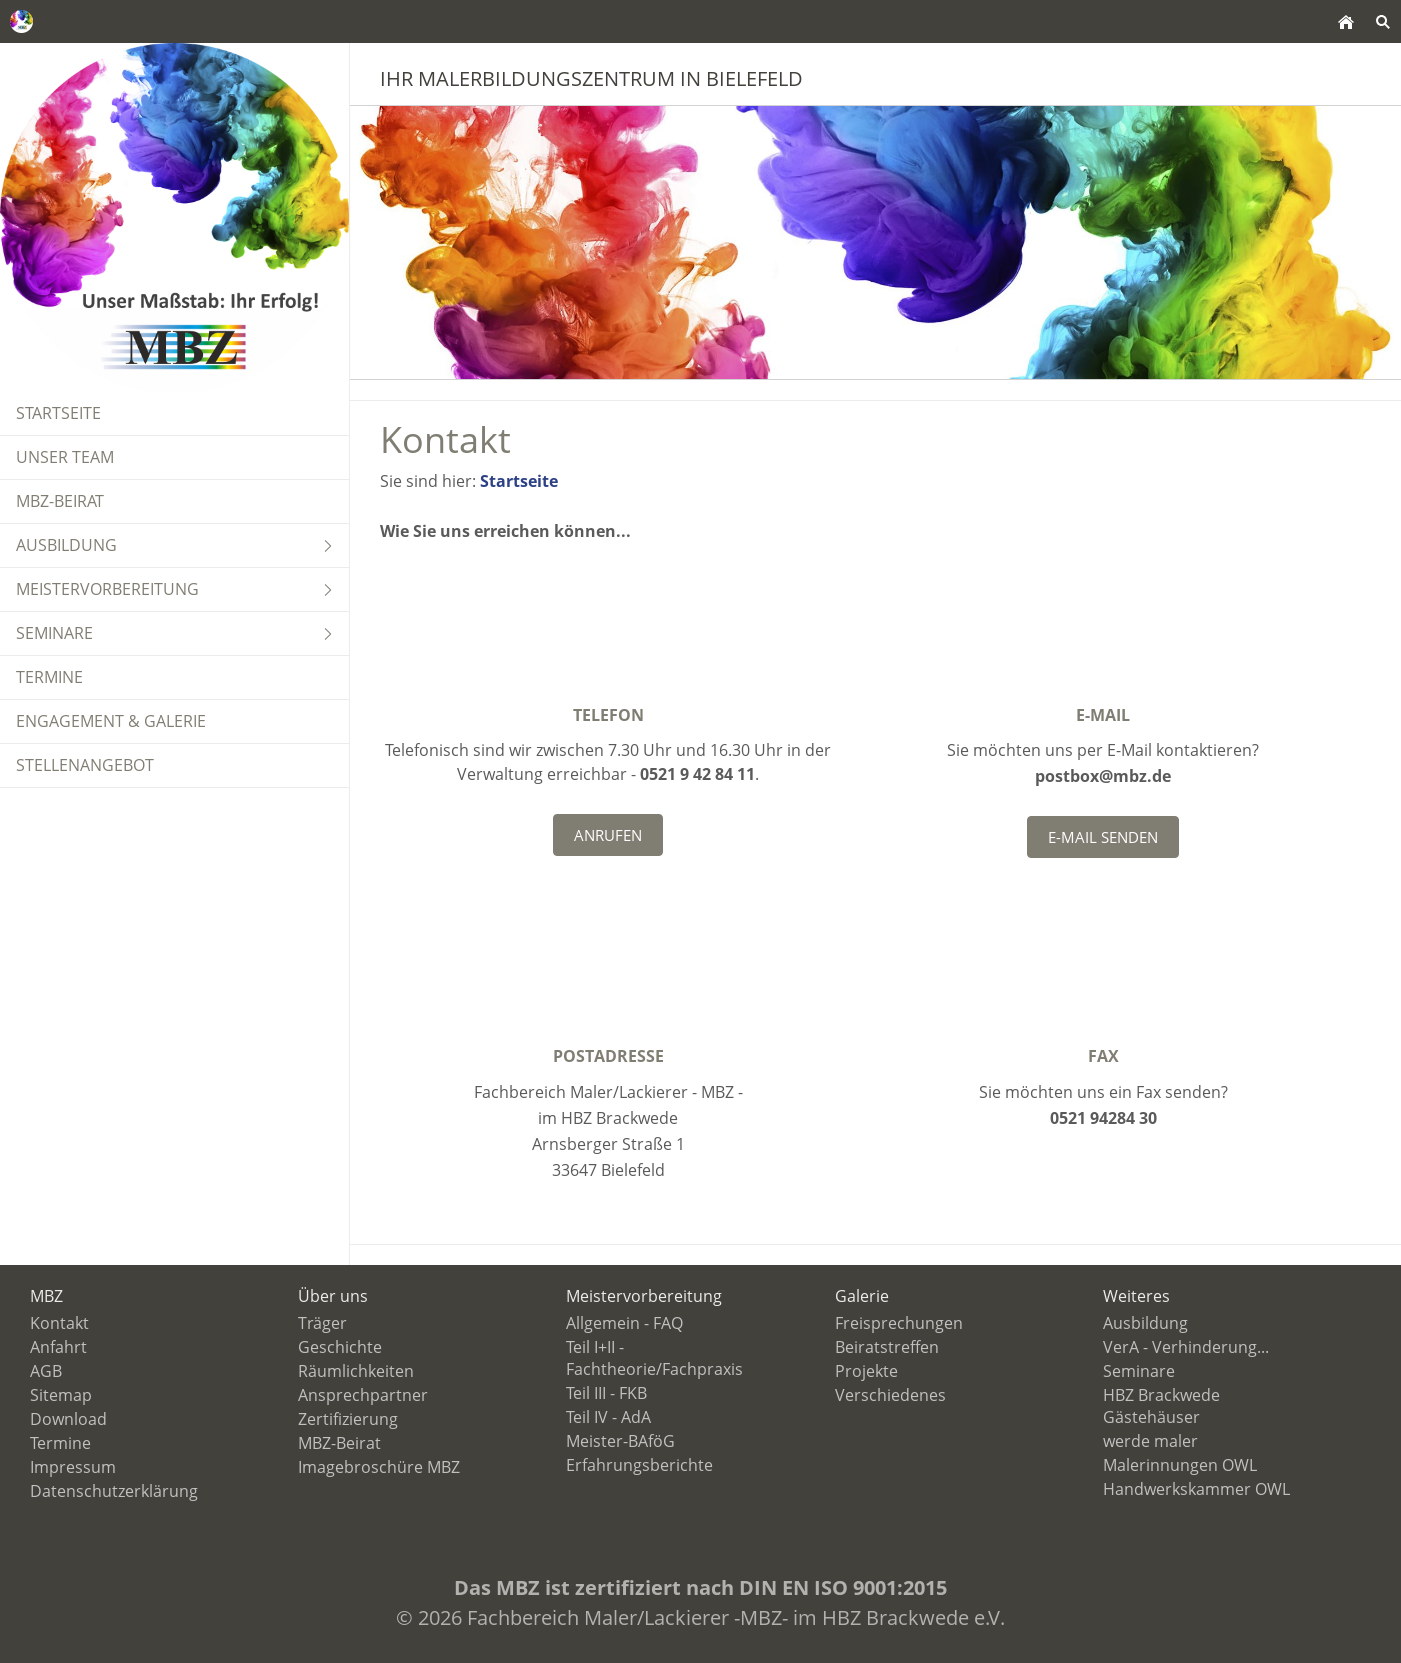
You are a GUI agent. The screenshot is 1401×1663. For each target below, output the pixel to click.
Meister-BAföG (620, 1441)
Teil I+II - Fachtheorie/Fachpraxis (654, 1358)
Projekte (866, 1371)
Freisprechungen (899, 1323)
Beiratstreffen (887, 1347)
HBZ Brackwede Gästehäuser (1161, 1406)
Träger (322, 1323)
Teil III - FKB (606, 1393)
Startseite (519, 481)
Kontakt (59, 1323)
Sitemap (61, 1395)
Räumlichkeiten (356, 1371)
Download (68, 1419)
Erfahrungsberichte (639, 1465)
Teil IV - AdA (608, 1417)
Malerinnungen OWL (1180, 1465)
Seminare (1139, 1371)
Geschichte (340, 1347)
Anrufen (608, 835)
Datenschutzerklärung (114, 1491)
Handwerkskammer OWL (1196, 1489)
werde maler (1150, 1441)
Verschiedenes (890, 1395)
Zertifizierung (348, 1419)
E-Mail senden (1103, 837)
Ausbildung (1145, 1323)
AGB (46, 1371)
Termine (60, 1443)
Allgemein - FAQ (624, 1323)
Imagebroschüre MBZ (379, 1467)
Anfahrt (58, 1347)
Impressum (73, 1467)
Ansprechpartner (363, 1395)
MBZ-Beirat (339, 1443)
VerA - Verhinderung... (1186, 1347)
